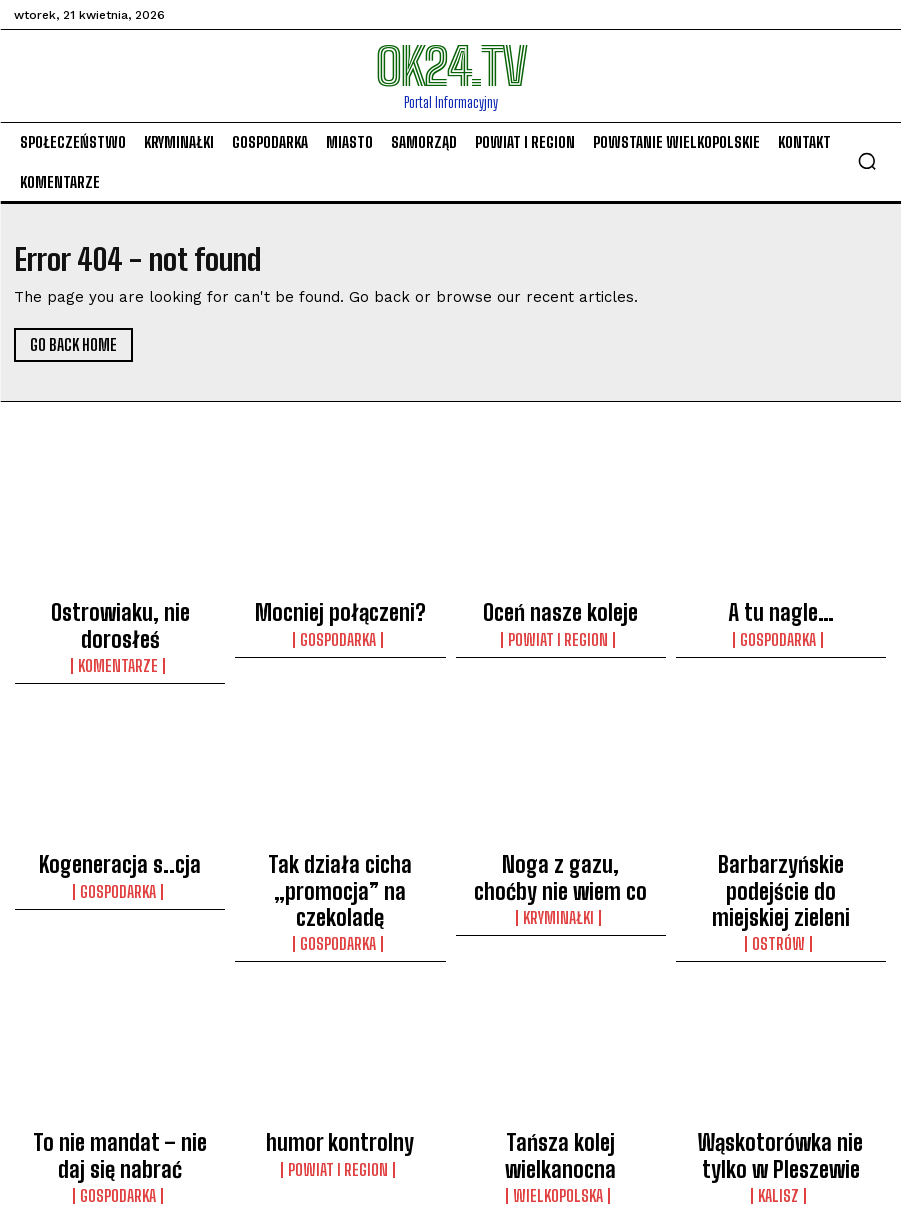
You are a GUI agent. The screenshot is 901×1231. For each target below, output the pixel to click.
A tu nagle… (780, 606)
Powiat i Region (560, 627)
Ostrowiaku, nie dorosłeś (120, 606)
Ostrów (780, 860)
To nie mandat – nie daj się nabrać (120, 1064)
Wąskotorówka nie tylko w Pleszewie (780, 1064)
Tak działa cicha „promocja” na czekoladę (340, 830)
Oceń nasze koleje (561, 606)
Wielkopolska (560, 1076)
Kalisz (781, 1094)
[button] (867, 161)
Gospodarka (340, 627)
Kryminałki (561, 860)
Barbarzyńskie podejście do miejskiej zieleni (780, 830)
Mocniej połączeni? (340, 606)
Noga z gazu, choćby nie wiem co (561, 830)
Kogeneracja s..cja (120, 821)
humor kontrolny (340, 1055)
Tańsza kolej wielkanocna (560, 1055)
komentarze (120, 627)
